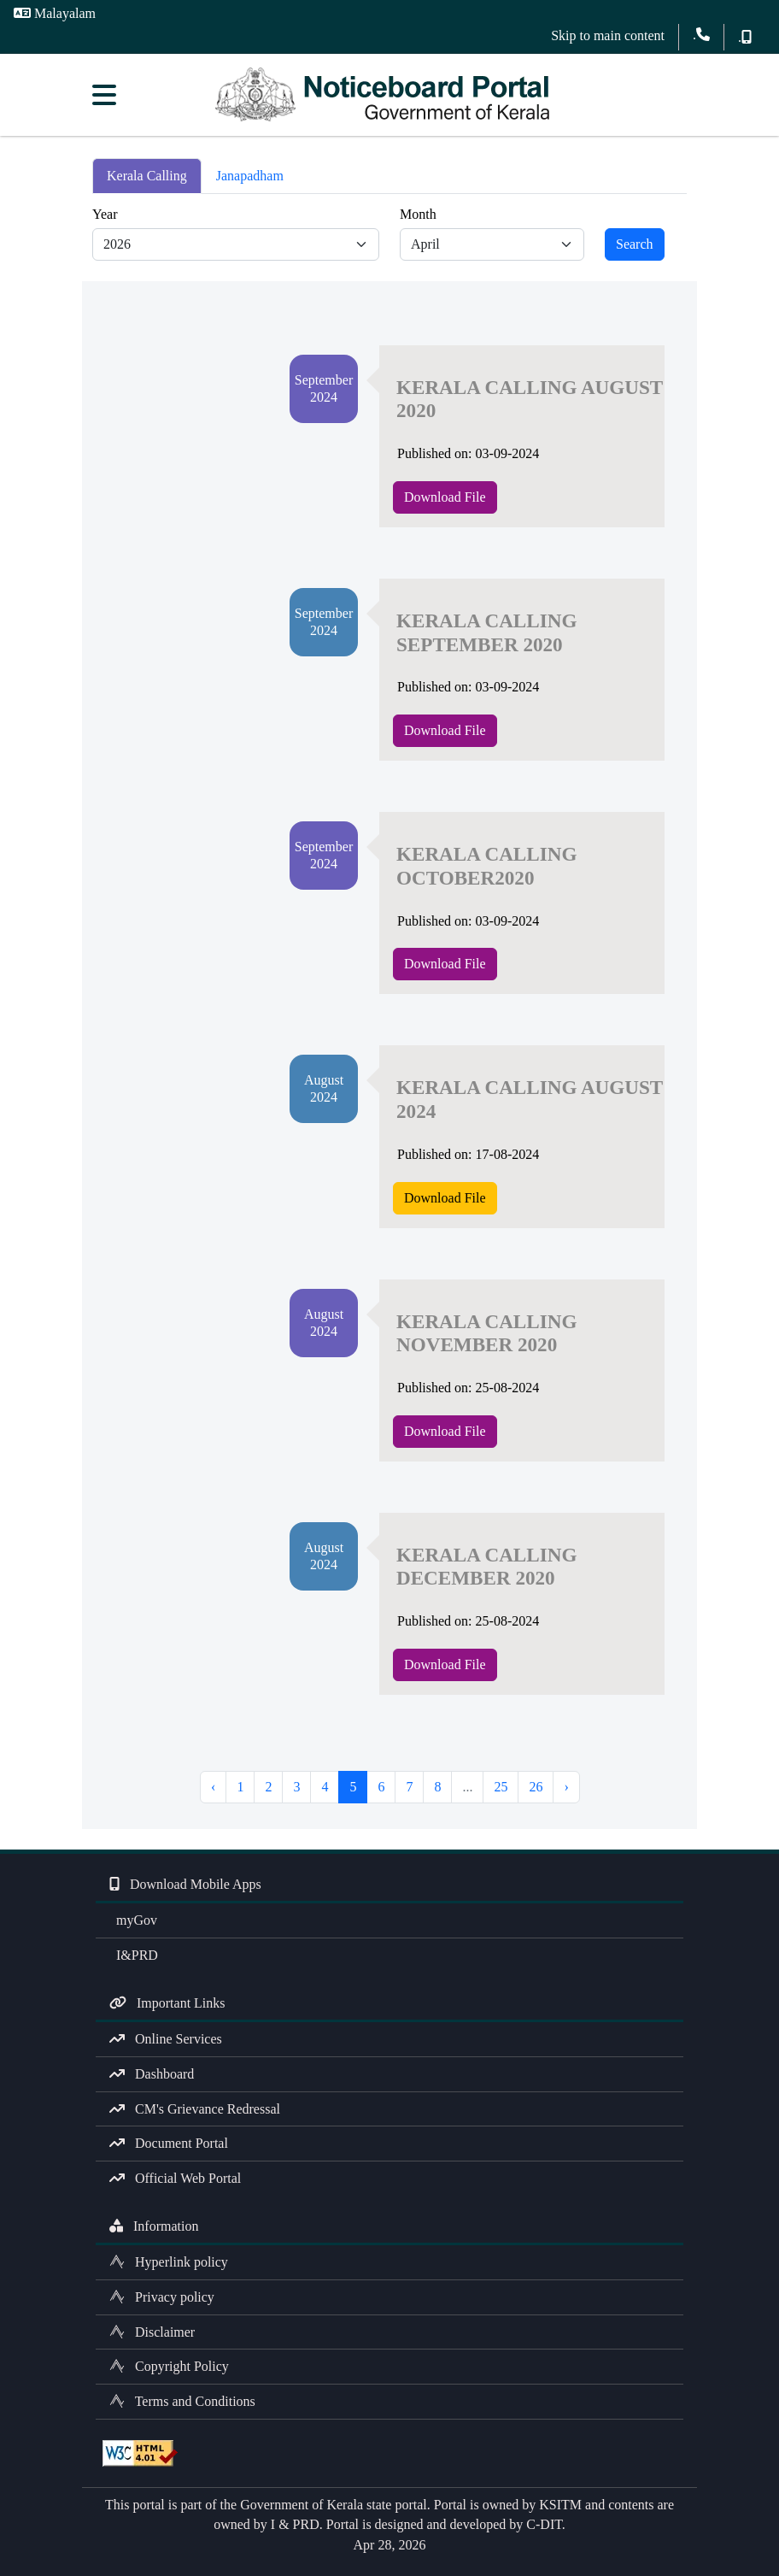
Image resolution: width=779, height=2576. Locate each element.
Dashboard (151, 2074)
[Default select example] (235, 244)
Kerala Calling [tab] (147, 175)
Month (418, 214)
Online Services (165, 2039)
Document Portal (168, 2143)
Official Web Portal (175, 2178)
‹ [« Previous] (213, 1786)
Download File (445, 497)
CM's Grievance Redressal (194, 2109)
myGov (133, 1920)
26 (535, 1786)
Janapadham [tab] (250, 175)
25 (500, 1786)
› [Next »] (566, 1786)
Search (634, 244)
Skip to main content (608, 35)
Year (104, 214)
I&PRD (133, 1955)
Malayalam (55, 13)
